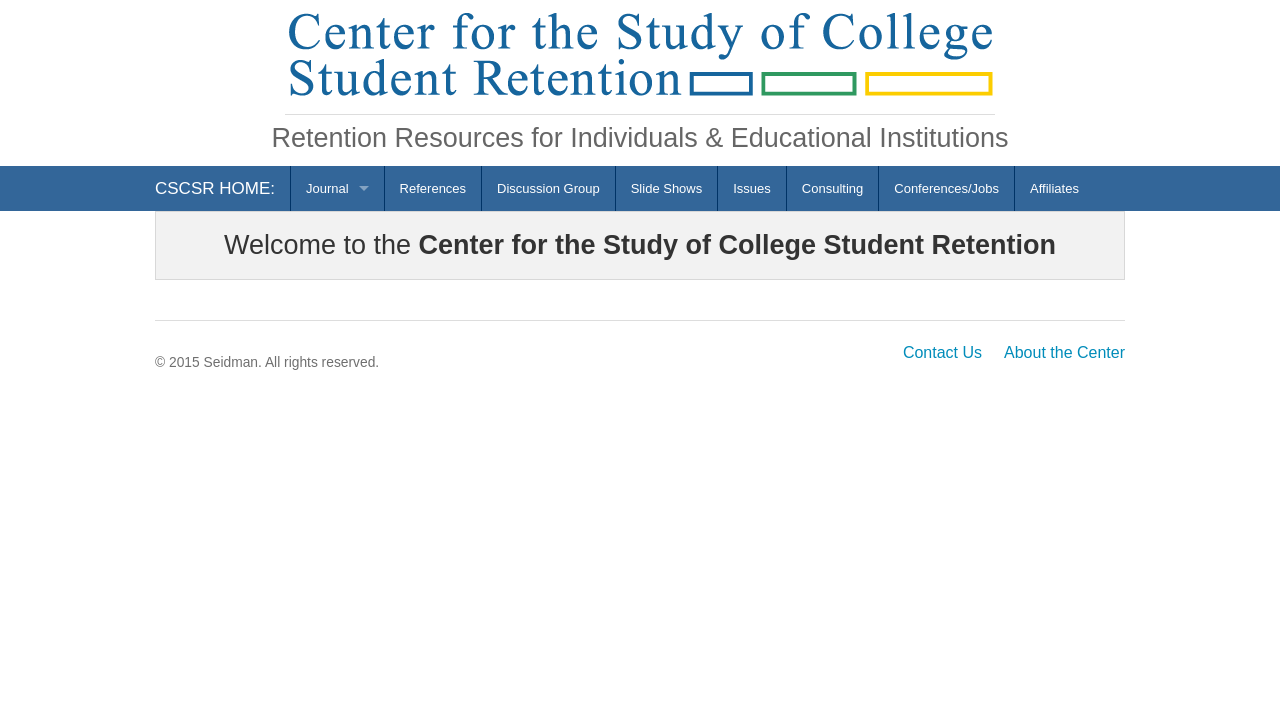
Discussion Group (548, 188)
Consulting (832, 188)
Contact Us (942, 352)
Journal (327, 188)
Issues (752, 188)
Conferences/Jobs (946, 188)
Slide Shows (667, 188)
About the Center (1064, 352)
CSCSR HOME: (215, 188)
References (433, 188)
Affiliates (1054, 188)
